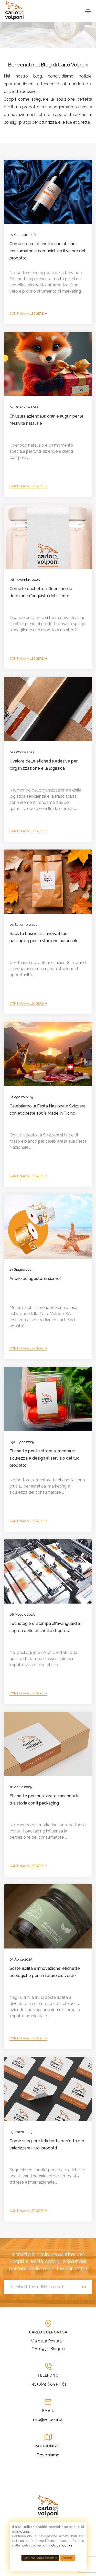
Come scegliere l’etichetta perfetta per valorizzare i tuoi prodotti (46, 2144)
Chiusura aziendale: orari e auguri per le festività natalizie (46, 420)
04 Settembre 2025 (24, 925)
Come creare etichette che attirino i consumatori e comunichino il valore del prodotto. (47, 251)
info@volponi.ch (48, 2419)
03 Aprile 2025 (20, 1959)
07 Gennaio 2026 (22, 235)
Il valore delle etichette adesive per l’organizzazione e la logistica (43, 765)
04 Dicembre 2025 (23, 407)
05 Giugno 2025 (21, 1442)
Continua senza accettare (40, 2558)
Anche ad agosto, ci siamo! (35, 1278)
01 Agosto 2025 (21, 1097)
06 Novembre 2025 (24, 580)
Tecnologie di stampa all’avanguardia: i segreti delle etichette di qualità (45, 1627)
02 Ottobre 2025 (21, 752)
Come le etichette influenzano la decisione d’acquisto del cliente (40, 592)
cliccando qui (61, 2545)
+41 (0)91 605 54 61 (48, 2384)
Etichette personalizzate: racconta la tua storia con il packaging (44, 1799)
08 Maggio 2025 (22, 1614)
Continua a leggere (28, 313)
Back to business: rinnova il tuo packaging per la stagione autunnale (44, 937)
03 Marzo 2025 (20, 2132)
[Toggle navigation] (88, 11)
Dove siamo (48, 2455)
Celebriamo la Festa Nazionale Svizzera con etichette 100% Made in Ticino (47, 1110)
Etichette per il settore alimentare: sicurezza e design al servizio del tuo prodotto (44, 1458)
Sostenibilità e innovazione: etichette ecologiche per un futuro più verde (44, 1972)
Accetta (67, 2558)
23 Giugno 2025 (21, 1269)
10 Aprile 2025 (20, 1787)
